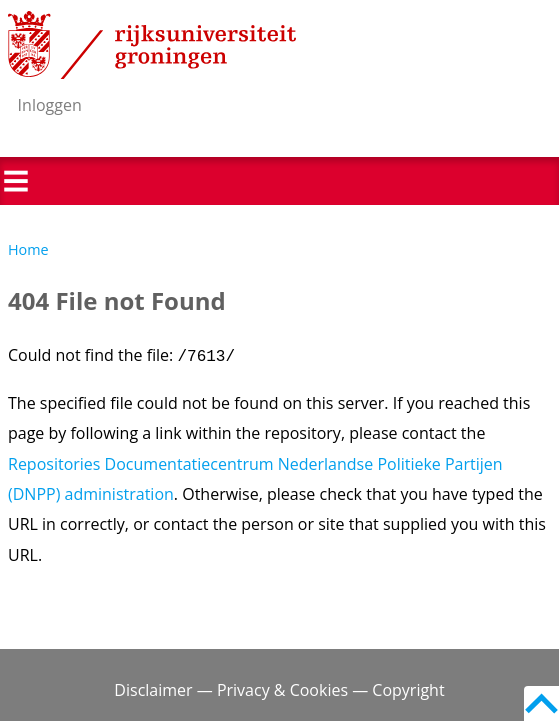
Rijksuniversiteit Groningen (152, 45)
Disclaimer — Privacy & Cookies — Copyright (279, 690)
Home (28, 249)
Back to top (541, 703)
